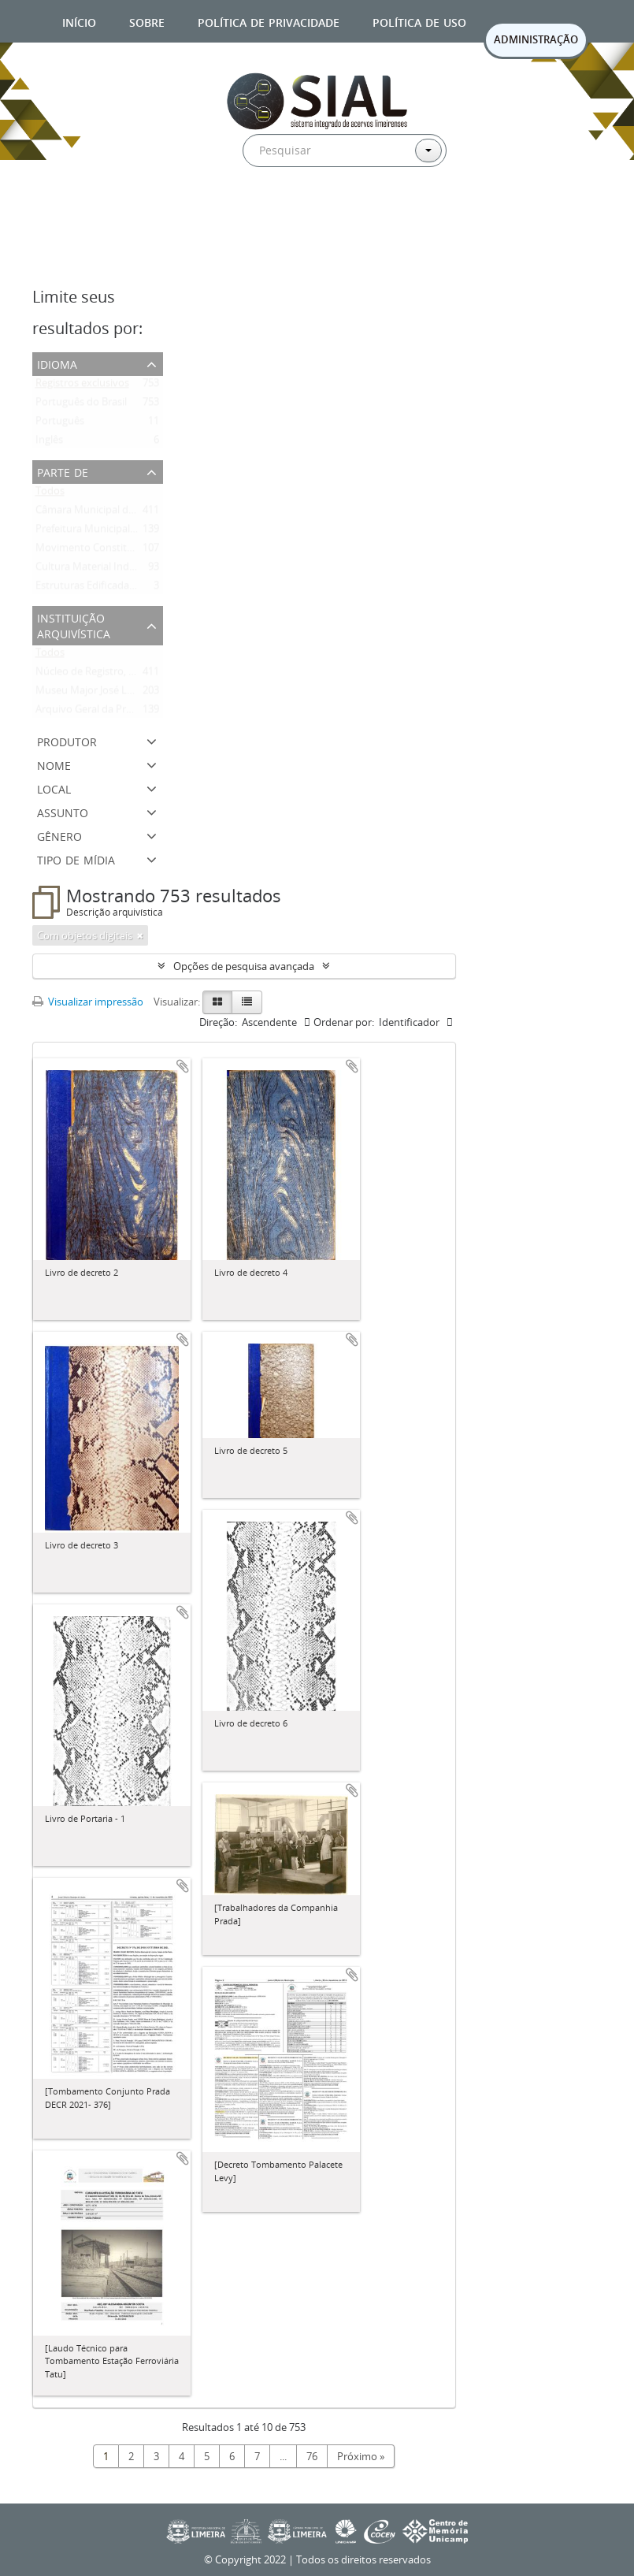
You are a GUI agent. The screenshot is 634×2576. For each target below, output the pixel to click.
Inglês (49, 443)
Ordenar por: (343, 1022)
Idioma (57, 363)
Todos (50, 494)
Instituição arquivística (73, 624)
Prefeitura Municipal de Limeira (108, 532)
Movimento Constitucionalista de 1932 (125, 551)
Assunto (62, 811)
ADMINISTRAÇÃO (536, 39)
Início (79, 21)
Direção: (218, 1022)
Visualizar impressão (87, 1001)
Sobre (147, 21)
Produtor (67, 740)
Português (59, 424)
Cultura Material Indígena (94, 570)
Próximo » (360, 2456)
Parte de (62, 470)
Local (54, 787)
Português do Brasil (81, 405)
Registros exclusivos (82, 386)
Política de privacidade (268, 21)
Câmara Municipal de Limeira (103, 513)
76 (311, 2456)
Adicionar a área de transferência (183, 1066)
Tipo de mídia (76, 858)
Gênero (59, 835)
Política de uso (419, 21)
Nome (54, 764)
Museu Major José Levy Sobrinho (112, 693)
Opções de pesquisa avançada (243, 966)
